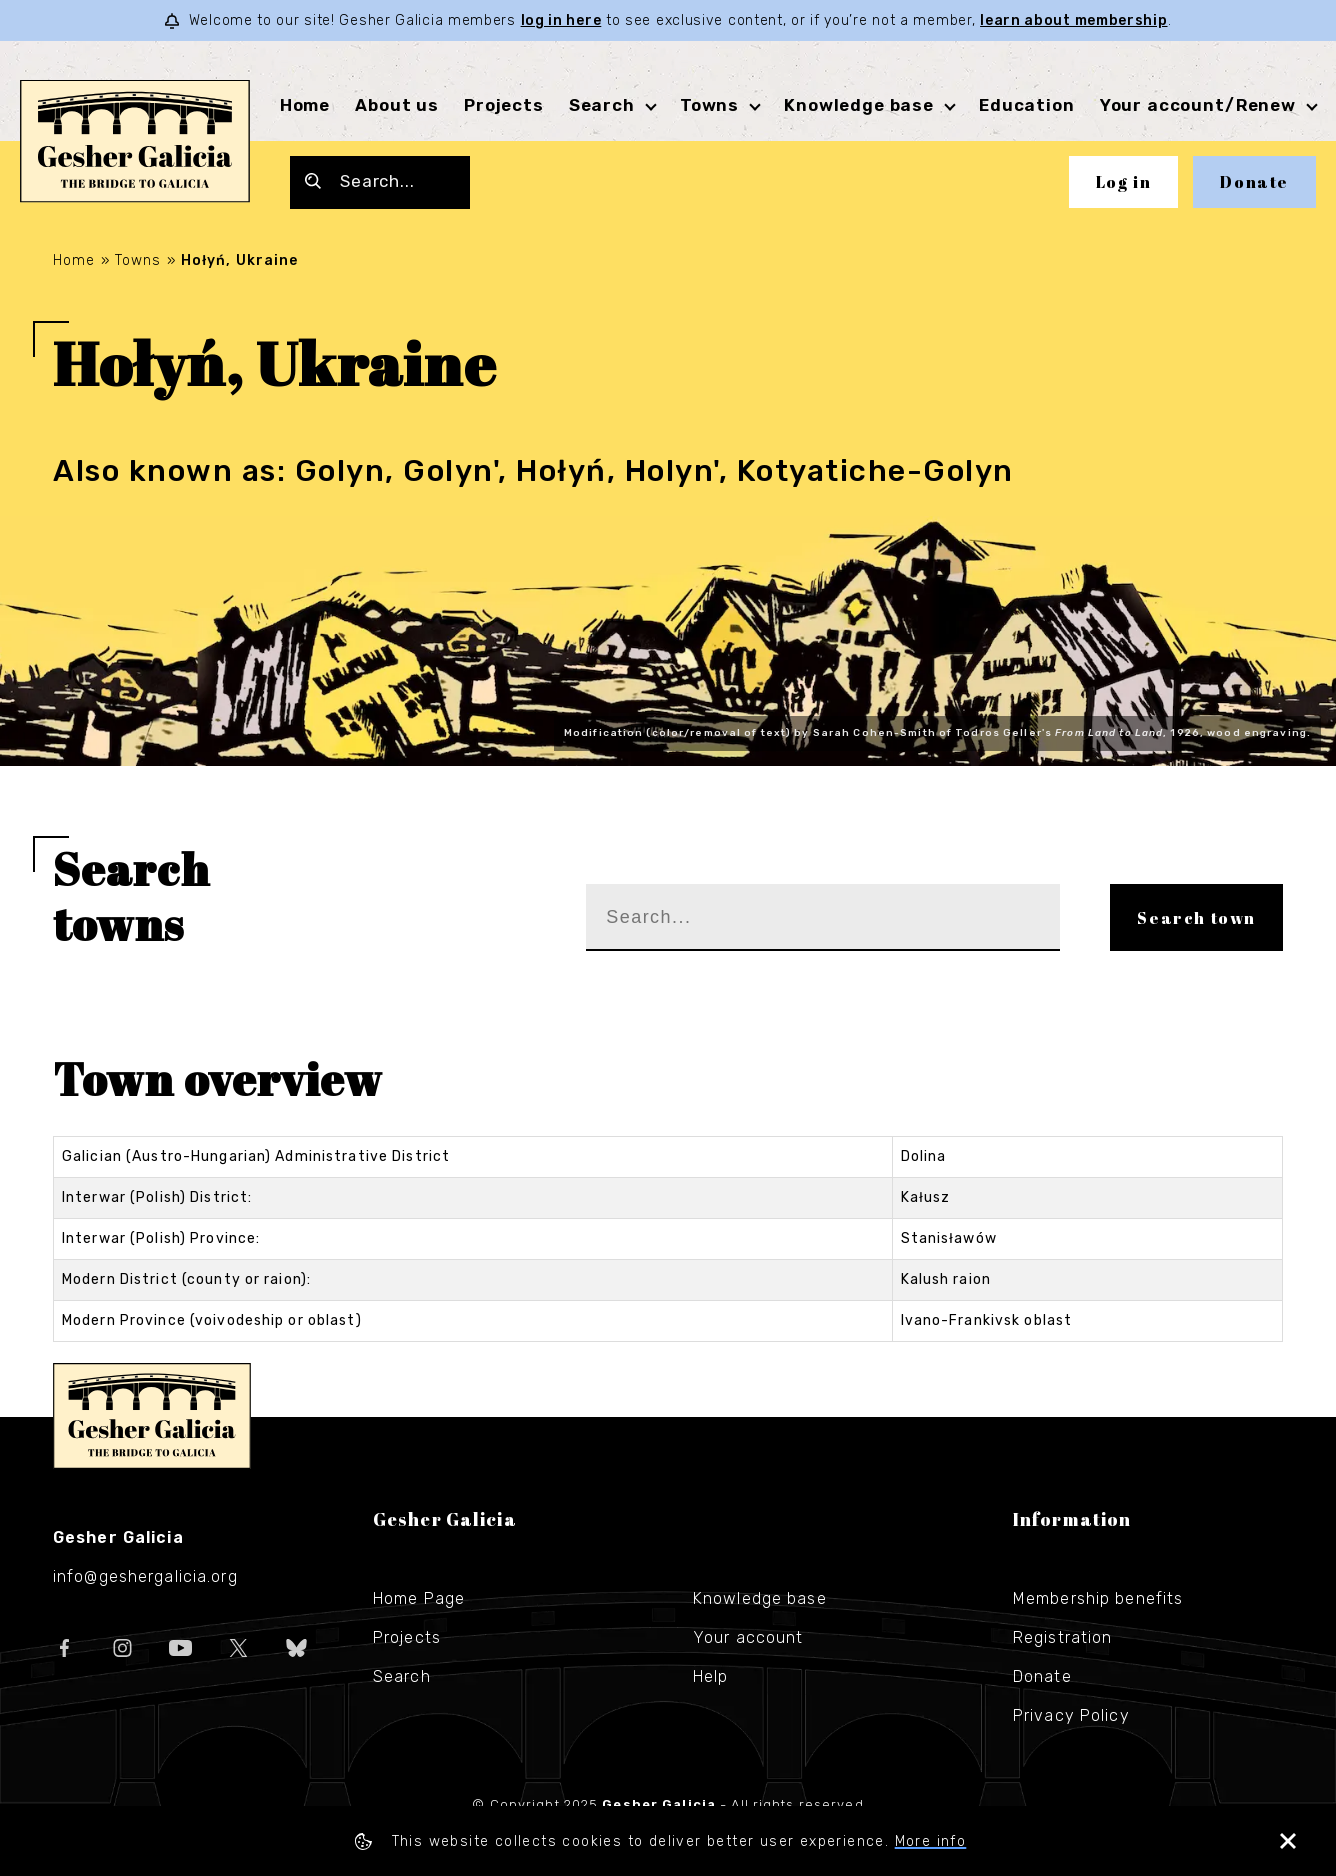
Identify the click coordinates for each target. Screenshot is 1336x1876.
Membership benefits (1098, 1598)
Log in (1124, 182)
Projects (504, 105)
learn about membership (1073, 20)
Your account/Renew (1198, 105)
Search (602, 105)
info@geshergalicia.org (145, 1576)
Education (1027, 105)
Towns (709, 105)
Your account (748, 1637)
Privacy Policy (1071, 1715)
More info (931, 1841)
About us (397, 105)
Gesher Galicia (152, 1416)
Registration (1062, 1637)
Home (305, 105)
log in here (561, 20)
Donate (1254, 182)
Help (710, 1676)
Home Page (419, 1598)
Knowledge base (859, 105)
